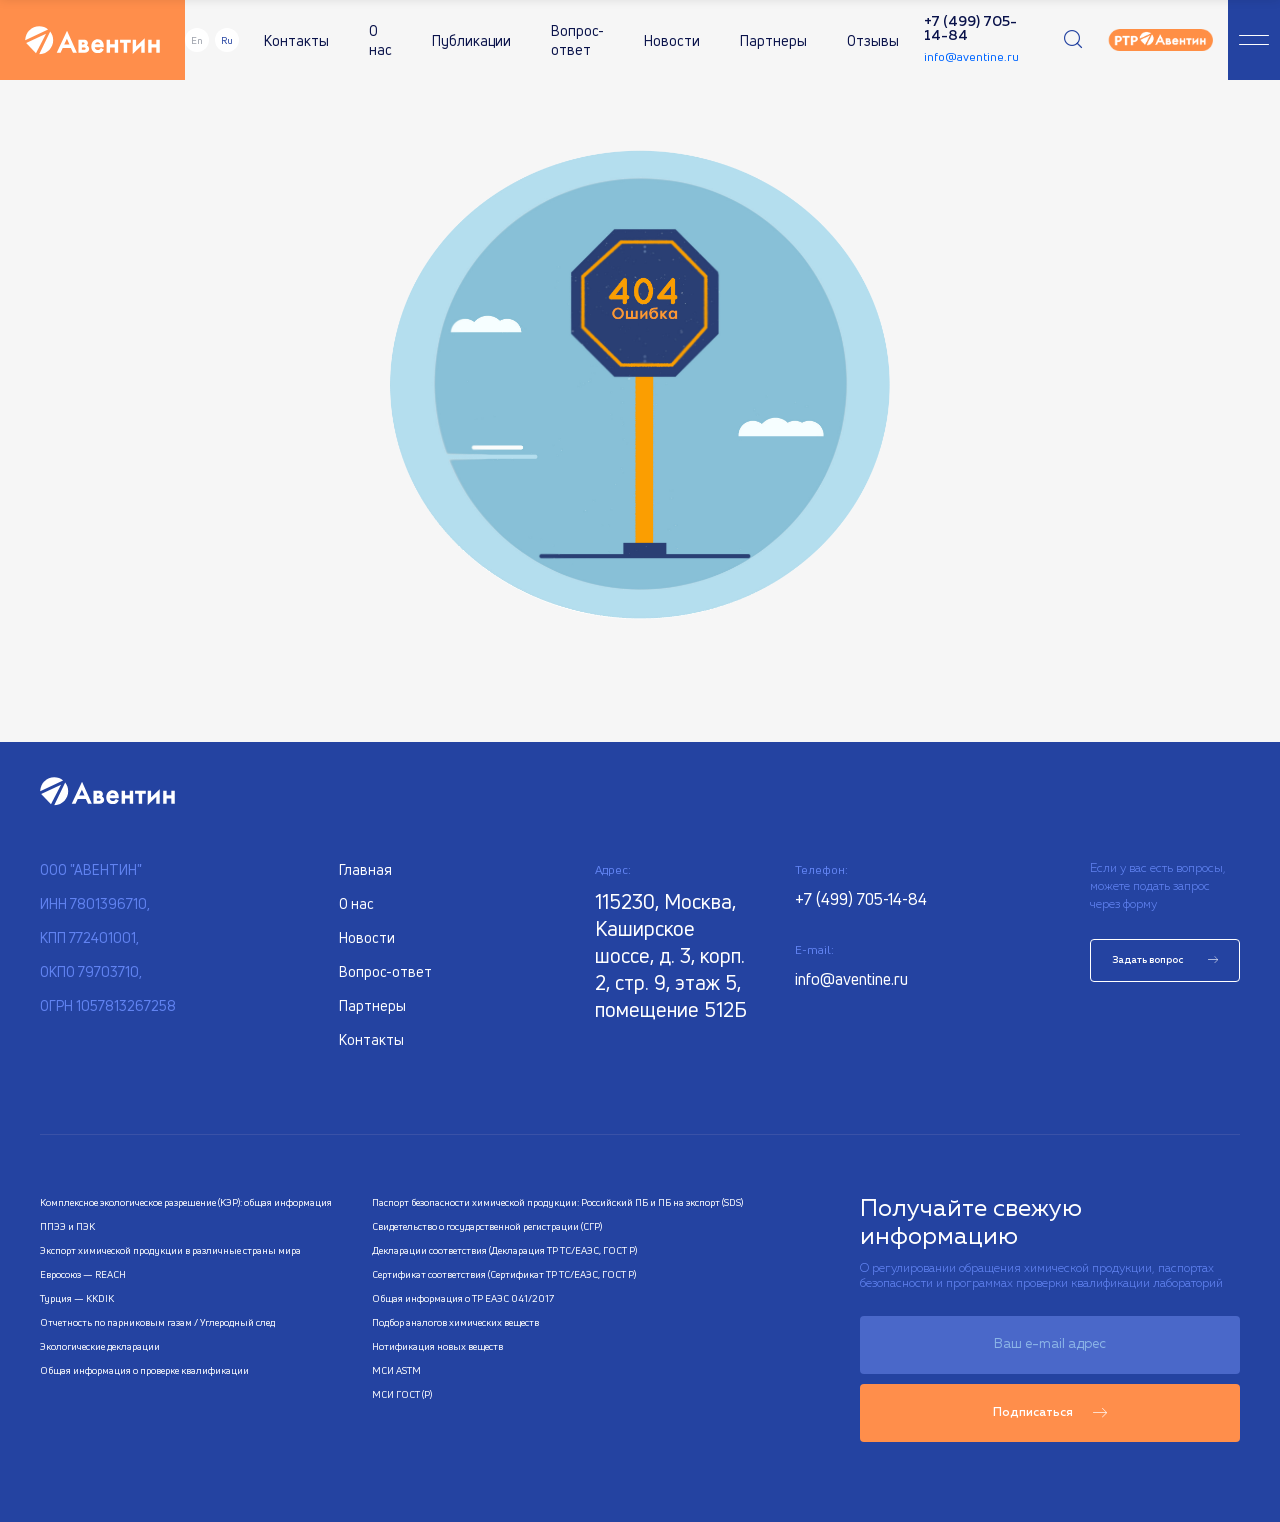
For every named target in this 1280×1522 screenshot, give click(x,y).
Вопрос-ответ (577, 40)
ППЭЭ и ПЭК (67, 1226)
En (197, 40)
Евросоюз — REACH (83, 1274)
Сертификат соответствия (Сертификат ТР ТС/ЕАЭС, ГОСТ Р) (504, 1274)
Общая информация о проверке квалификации (144, 1370)
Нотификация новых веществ (437, 1346)
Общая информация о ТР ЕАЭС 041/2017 (463, 1298)
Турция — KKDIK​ (77, 1298)
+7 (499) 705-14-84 (970, 29)
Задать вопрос (1165, 960)
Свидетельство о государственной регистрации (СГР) (487, 1226)
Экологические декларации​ (100, 1346)
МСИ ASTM (396, 1370)
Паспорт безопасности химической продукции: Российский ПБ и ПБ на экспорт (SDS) (557, 1202)
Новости (672, 40)
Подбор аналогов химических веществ (455, 1322)
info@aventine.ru (971, 56)
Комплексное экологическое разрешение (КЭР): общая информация (186, 1202)
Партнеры (773, 40)
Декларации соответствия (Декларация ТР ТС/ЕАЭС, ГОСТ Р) (504, 1250)
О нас (380, 40)
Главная (365, 869)
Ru (227, 40)
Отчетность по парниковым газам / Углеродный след (157, 1322)
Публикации (471, 40)
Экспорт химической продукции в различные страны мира (170, 1250)
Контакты (296, 40)
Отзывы (873, 40)
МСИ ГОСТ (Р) (402, 1394)
